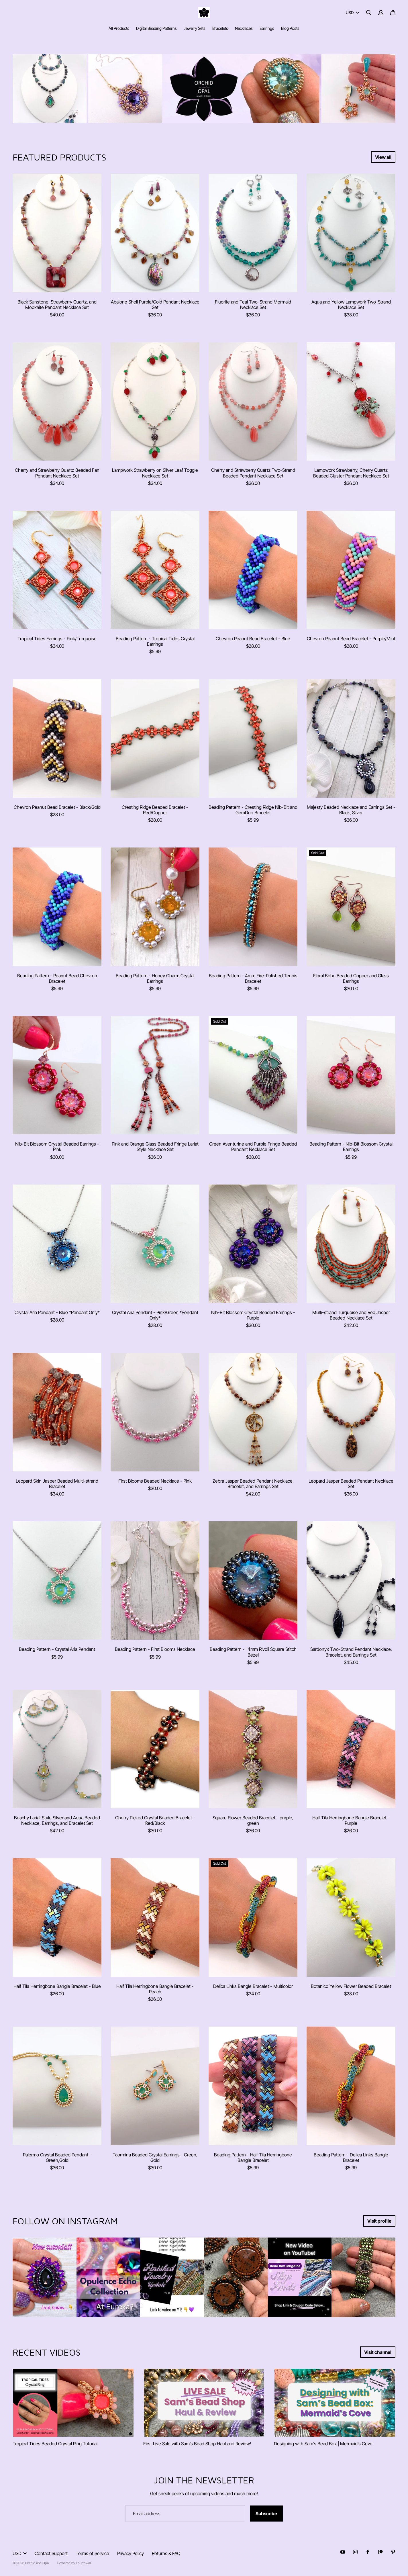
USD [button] (352, 12)
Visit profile (379, 2221)
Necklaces (244, 28)
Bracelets (220, 28)
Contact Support (51, 2553)
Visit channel (377, 2352)
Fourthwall (83, 2563)
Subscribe (266, 2513)
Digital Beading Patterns (156, 28)
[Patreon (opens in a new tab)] (380, 2552)
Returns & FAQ (166, 2553)
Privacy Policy (130, 2553)
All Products (119, 28)
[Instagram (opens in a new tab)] (355, 2552)
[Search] (368, 12)
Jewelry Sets (194, 28)
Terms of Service (92, 2553)
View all (383, 157)
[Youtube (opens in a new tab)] (342, 2552)
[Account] (380, 12)
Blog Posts (290, 28)
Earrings (267, 28)
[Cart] (392, 12)
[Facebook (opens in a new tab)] (368, 2552)
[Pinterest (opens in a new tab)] (393, 2552)
